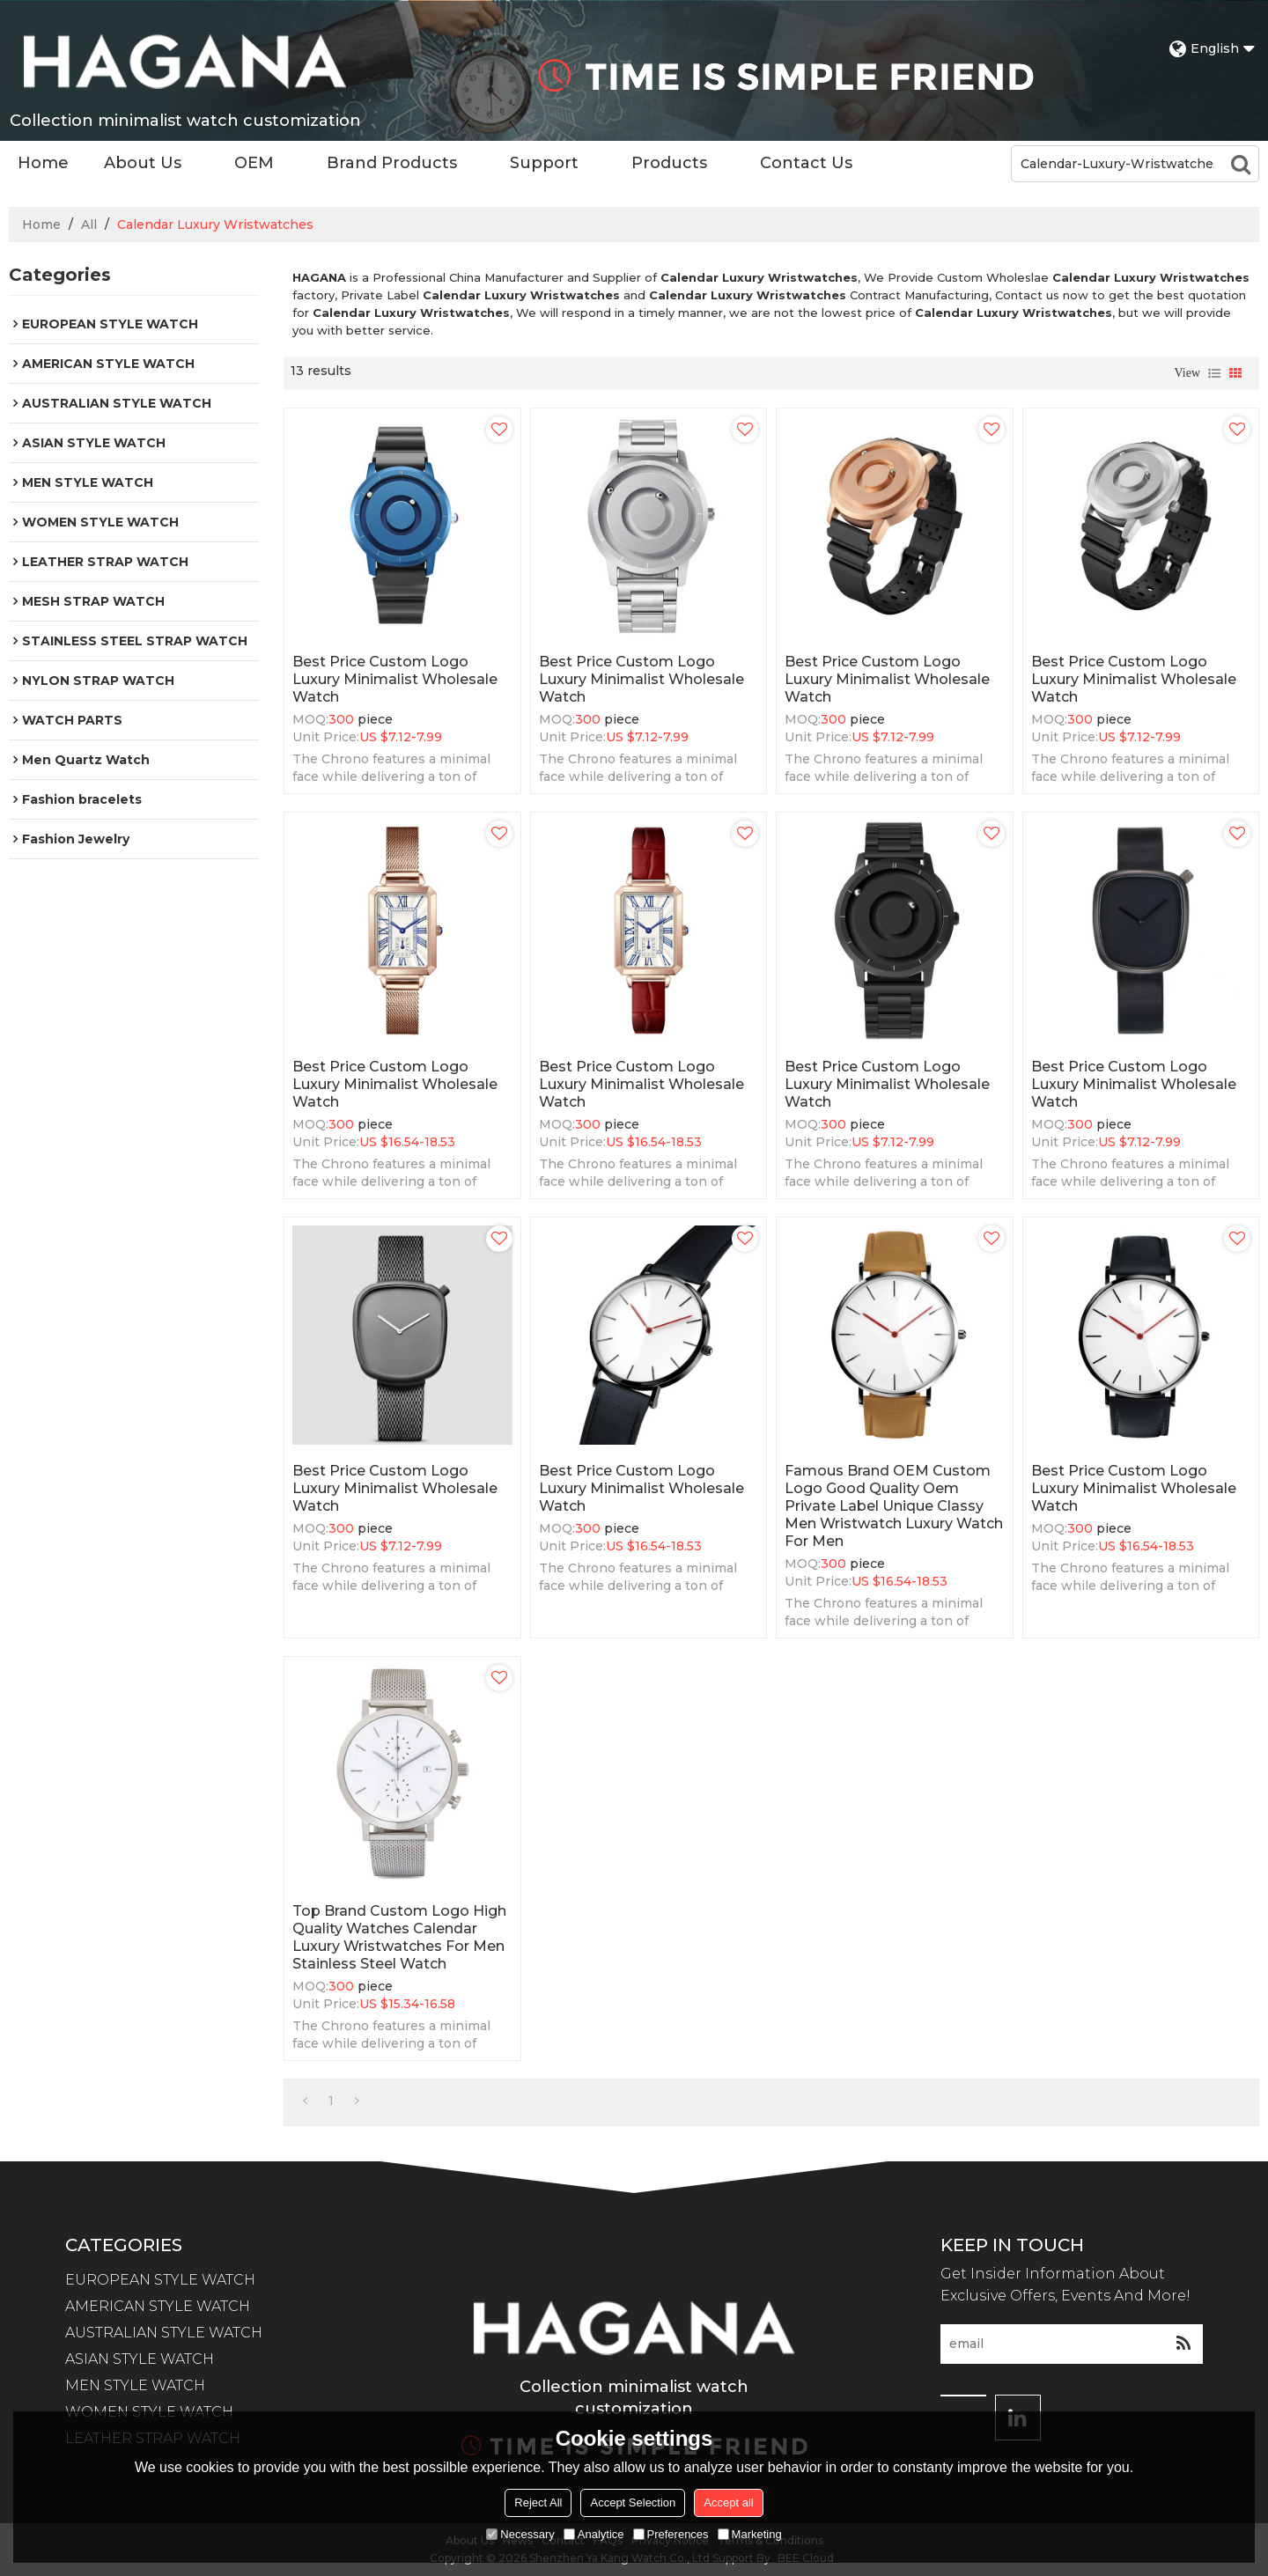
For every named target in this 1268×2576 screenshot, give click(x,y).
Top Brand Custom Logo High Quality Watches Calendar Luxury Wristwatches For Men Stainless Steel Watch (399, 1937)
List (1214, 373)
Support (544, 163)
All (89, 224)
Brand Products (392, 163)
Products (669, 163)
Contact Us (806, 163)
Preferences (671, 2534)
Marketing (750, 2534)
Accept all (728, 2502)
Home (43, 163)
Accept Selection (632, 2502)
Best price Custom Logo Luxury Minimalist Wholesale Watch (395, 679)
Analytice (594, 2534)
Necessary (520, 2534)
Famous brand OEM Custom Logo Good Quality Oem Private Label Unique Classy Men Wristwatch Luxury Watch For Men (894, 1505)
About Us (142, 163)
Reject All (538, 2502)
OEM (254, 163)
